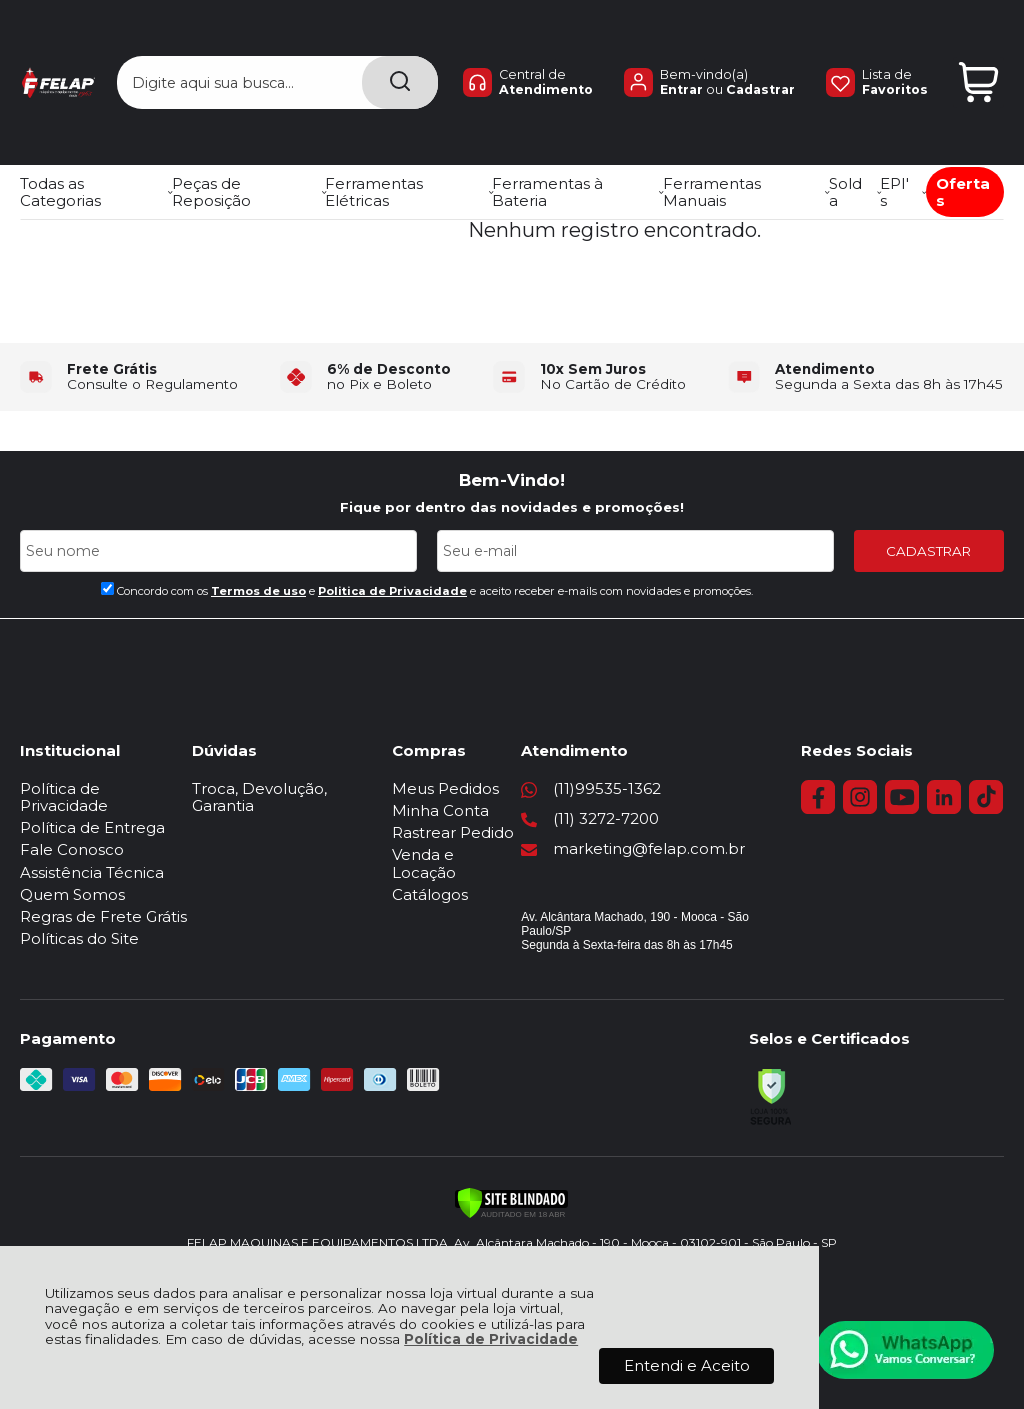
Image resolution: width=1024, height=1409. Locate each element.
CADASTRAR (928, 551)
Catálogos (457, 877)
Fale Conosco (72, 832)
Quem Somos (72, 877)
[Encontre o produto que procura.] (400, 47)
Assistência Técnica (92, 854)
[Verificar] (511, 1189)
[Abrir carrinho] (978, 47)
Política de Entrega (92, 810)
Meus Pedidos (472, 788)
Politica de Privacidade (392, 591)
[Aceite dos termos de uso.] (107, 588)
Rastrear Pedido (480, 832)
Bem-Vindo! (512, 480)
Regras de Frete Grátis (103, 899)
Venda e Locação (484, 854)
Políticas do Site (79, 921)
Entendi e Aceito (687, 1365)
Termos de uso (258, 591)
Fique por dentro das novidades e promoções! (512, 507)
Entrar (681, 54)
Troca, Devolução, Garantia (305, 788)
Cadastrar (760, 54)
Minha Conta (467, 810)
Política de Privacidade (491, 1339)
